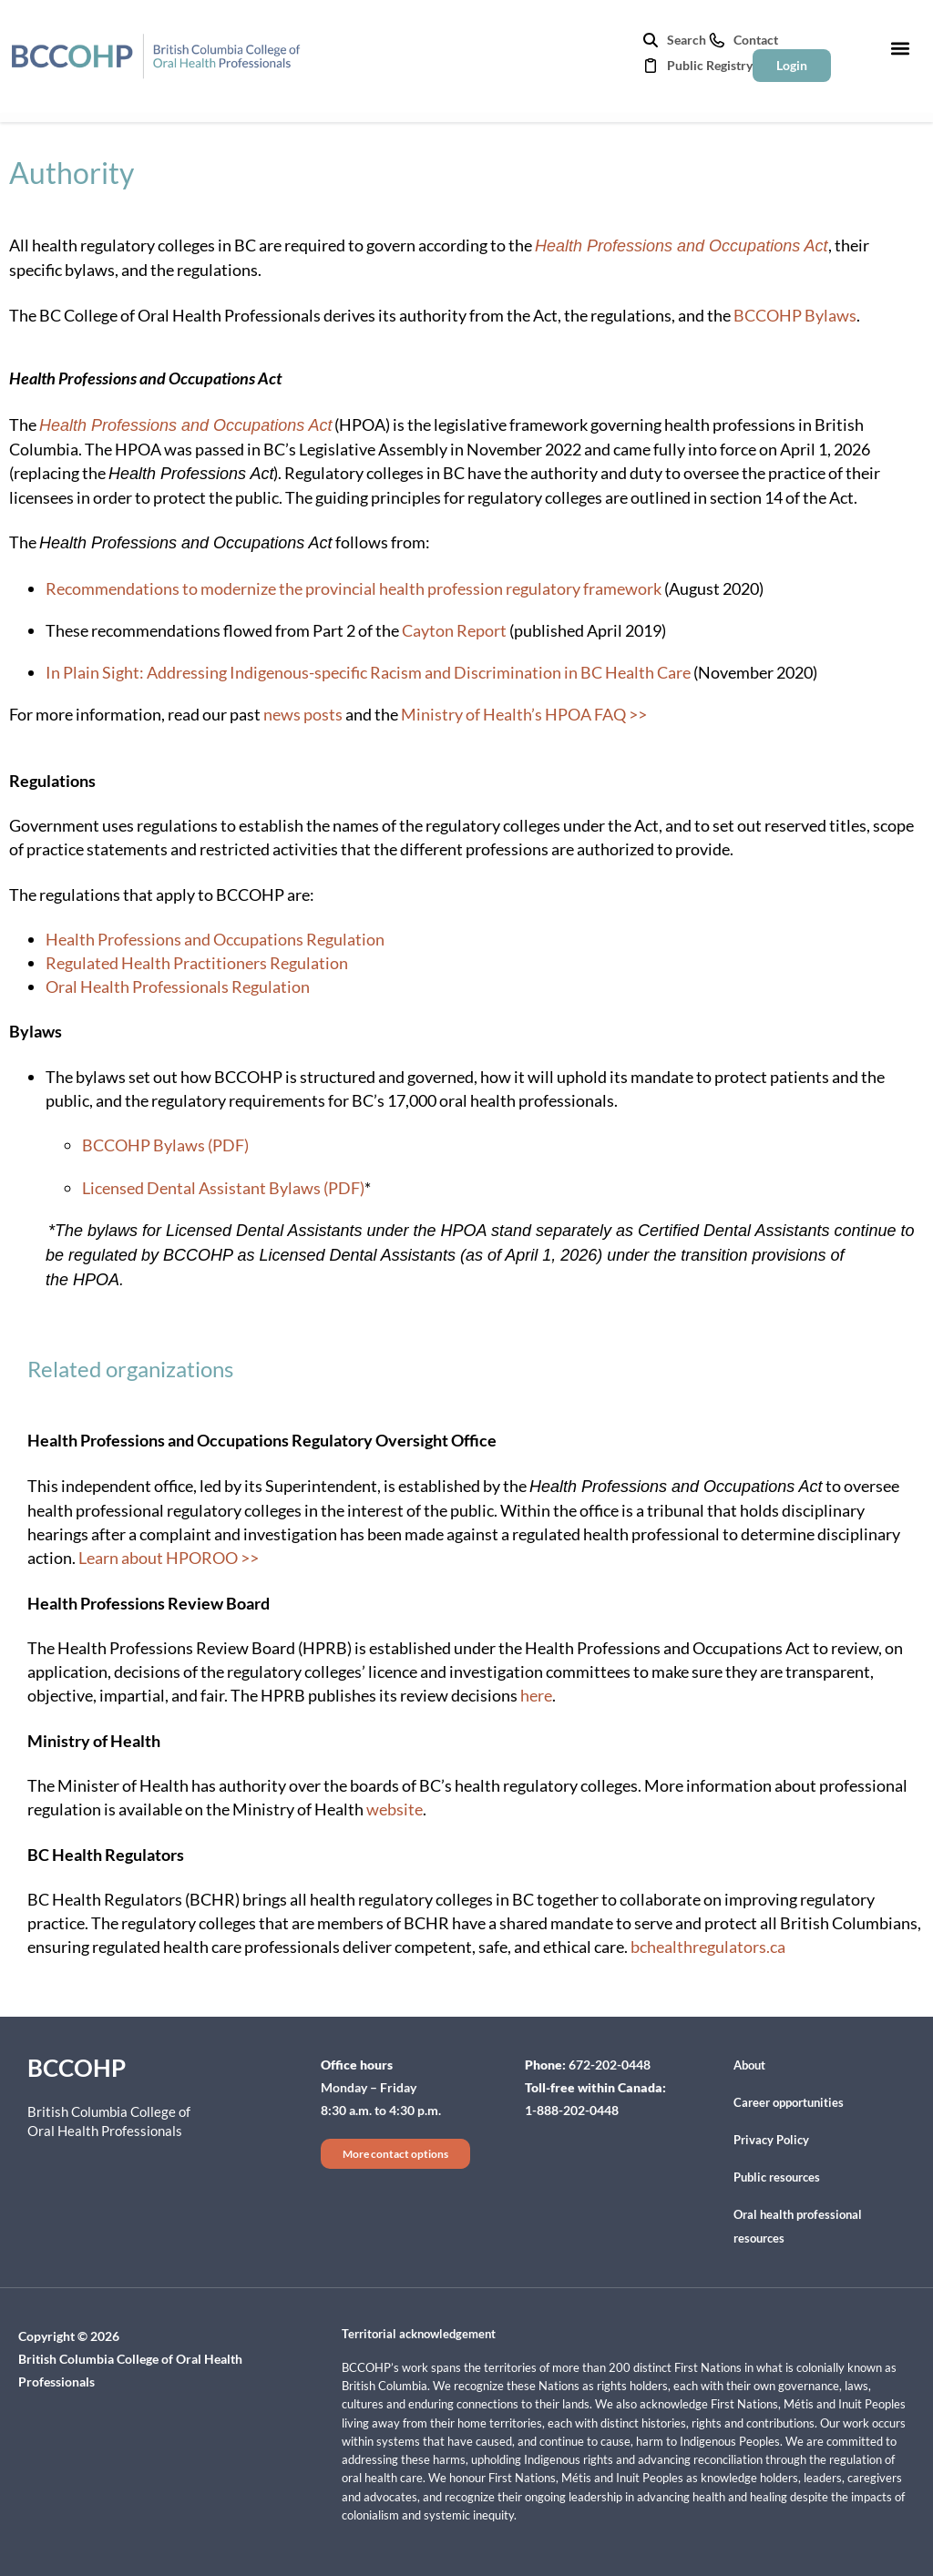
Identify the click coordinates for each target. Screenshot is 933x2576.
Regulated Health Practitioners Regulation (197, 963)
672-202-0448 (610, 2064)
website (394, 1809)
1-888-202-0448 (572, 2110)
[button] (900, 48)
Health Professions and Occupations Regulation (215, 939)
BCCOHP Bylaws (794, 315)
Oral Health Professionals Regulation (178, 986)
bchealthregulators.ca (708, 1947)
